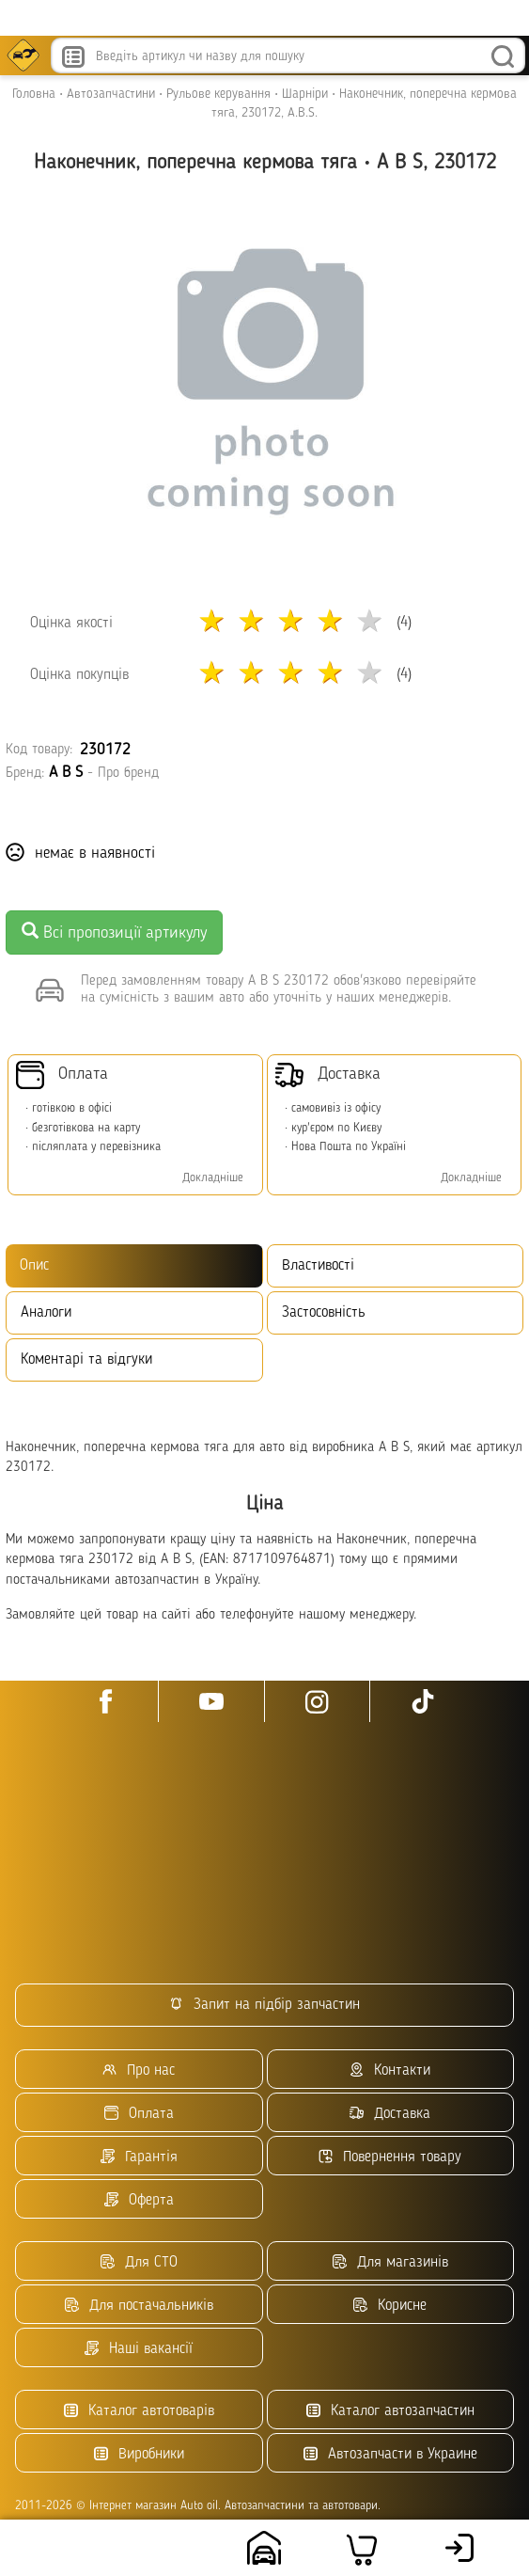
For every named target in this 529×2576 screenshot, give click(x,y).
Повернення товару (390, 2157)
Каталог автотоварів (139, 2411)
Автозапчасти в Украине (390, 2454)
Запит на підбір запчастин (264, 2005)
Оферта (139, 2200)
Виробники (139, 2454)
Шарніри (305, 94)
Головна (33, 94)
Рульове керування (218, 94)
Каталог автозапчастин (390, 2411)
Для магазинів (390, 2262)
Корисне (390, 2306)
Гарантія (139, 2157)
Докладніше (212, 1178)
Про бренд (128, 773)
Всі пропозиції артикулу (114, 931)
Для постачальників (139, 2306)
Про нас (138, 2070)
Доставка (390, 2114)
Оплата (139, 2114)
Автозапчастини (111, 94)
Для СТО (139, 2262)
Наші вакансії (139, 2349)
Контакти (390, 2070)
